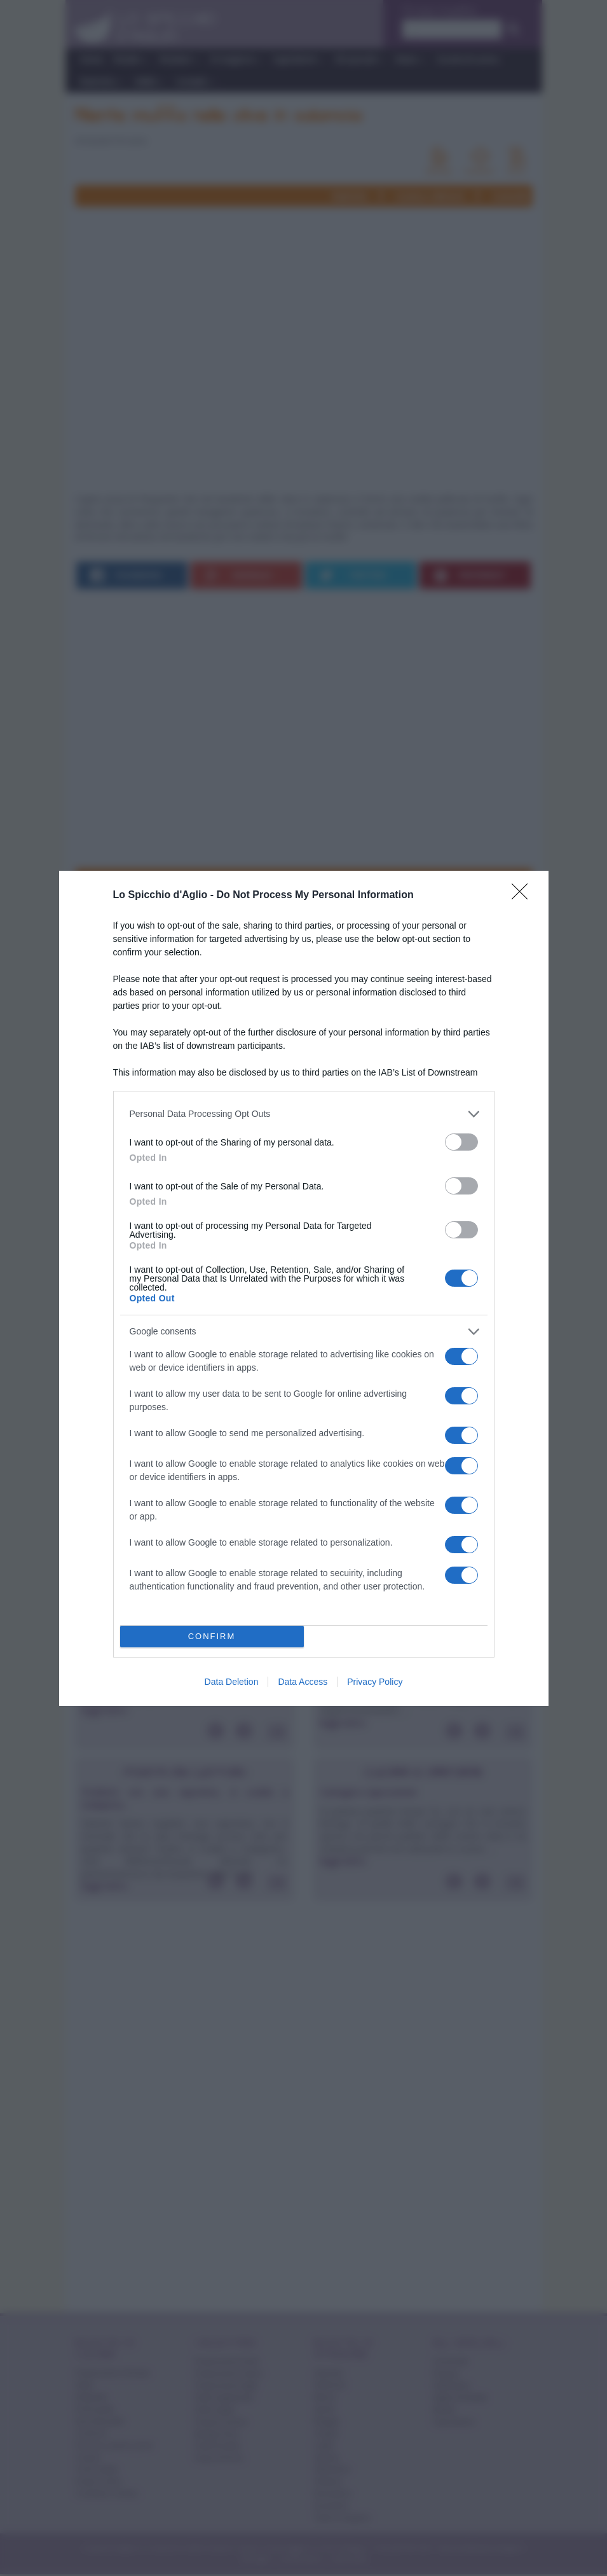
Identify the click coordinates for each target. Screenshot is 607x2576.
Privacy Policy (374, 1682)
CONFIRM (212, 1636)
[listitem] (304, 1114)
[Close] (524, 895)
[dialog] (304, 1288)
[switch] (461, 1142)
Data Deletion (232, 1682)
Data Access (302, 1682)
